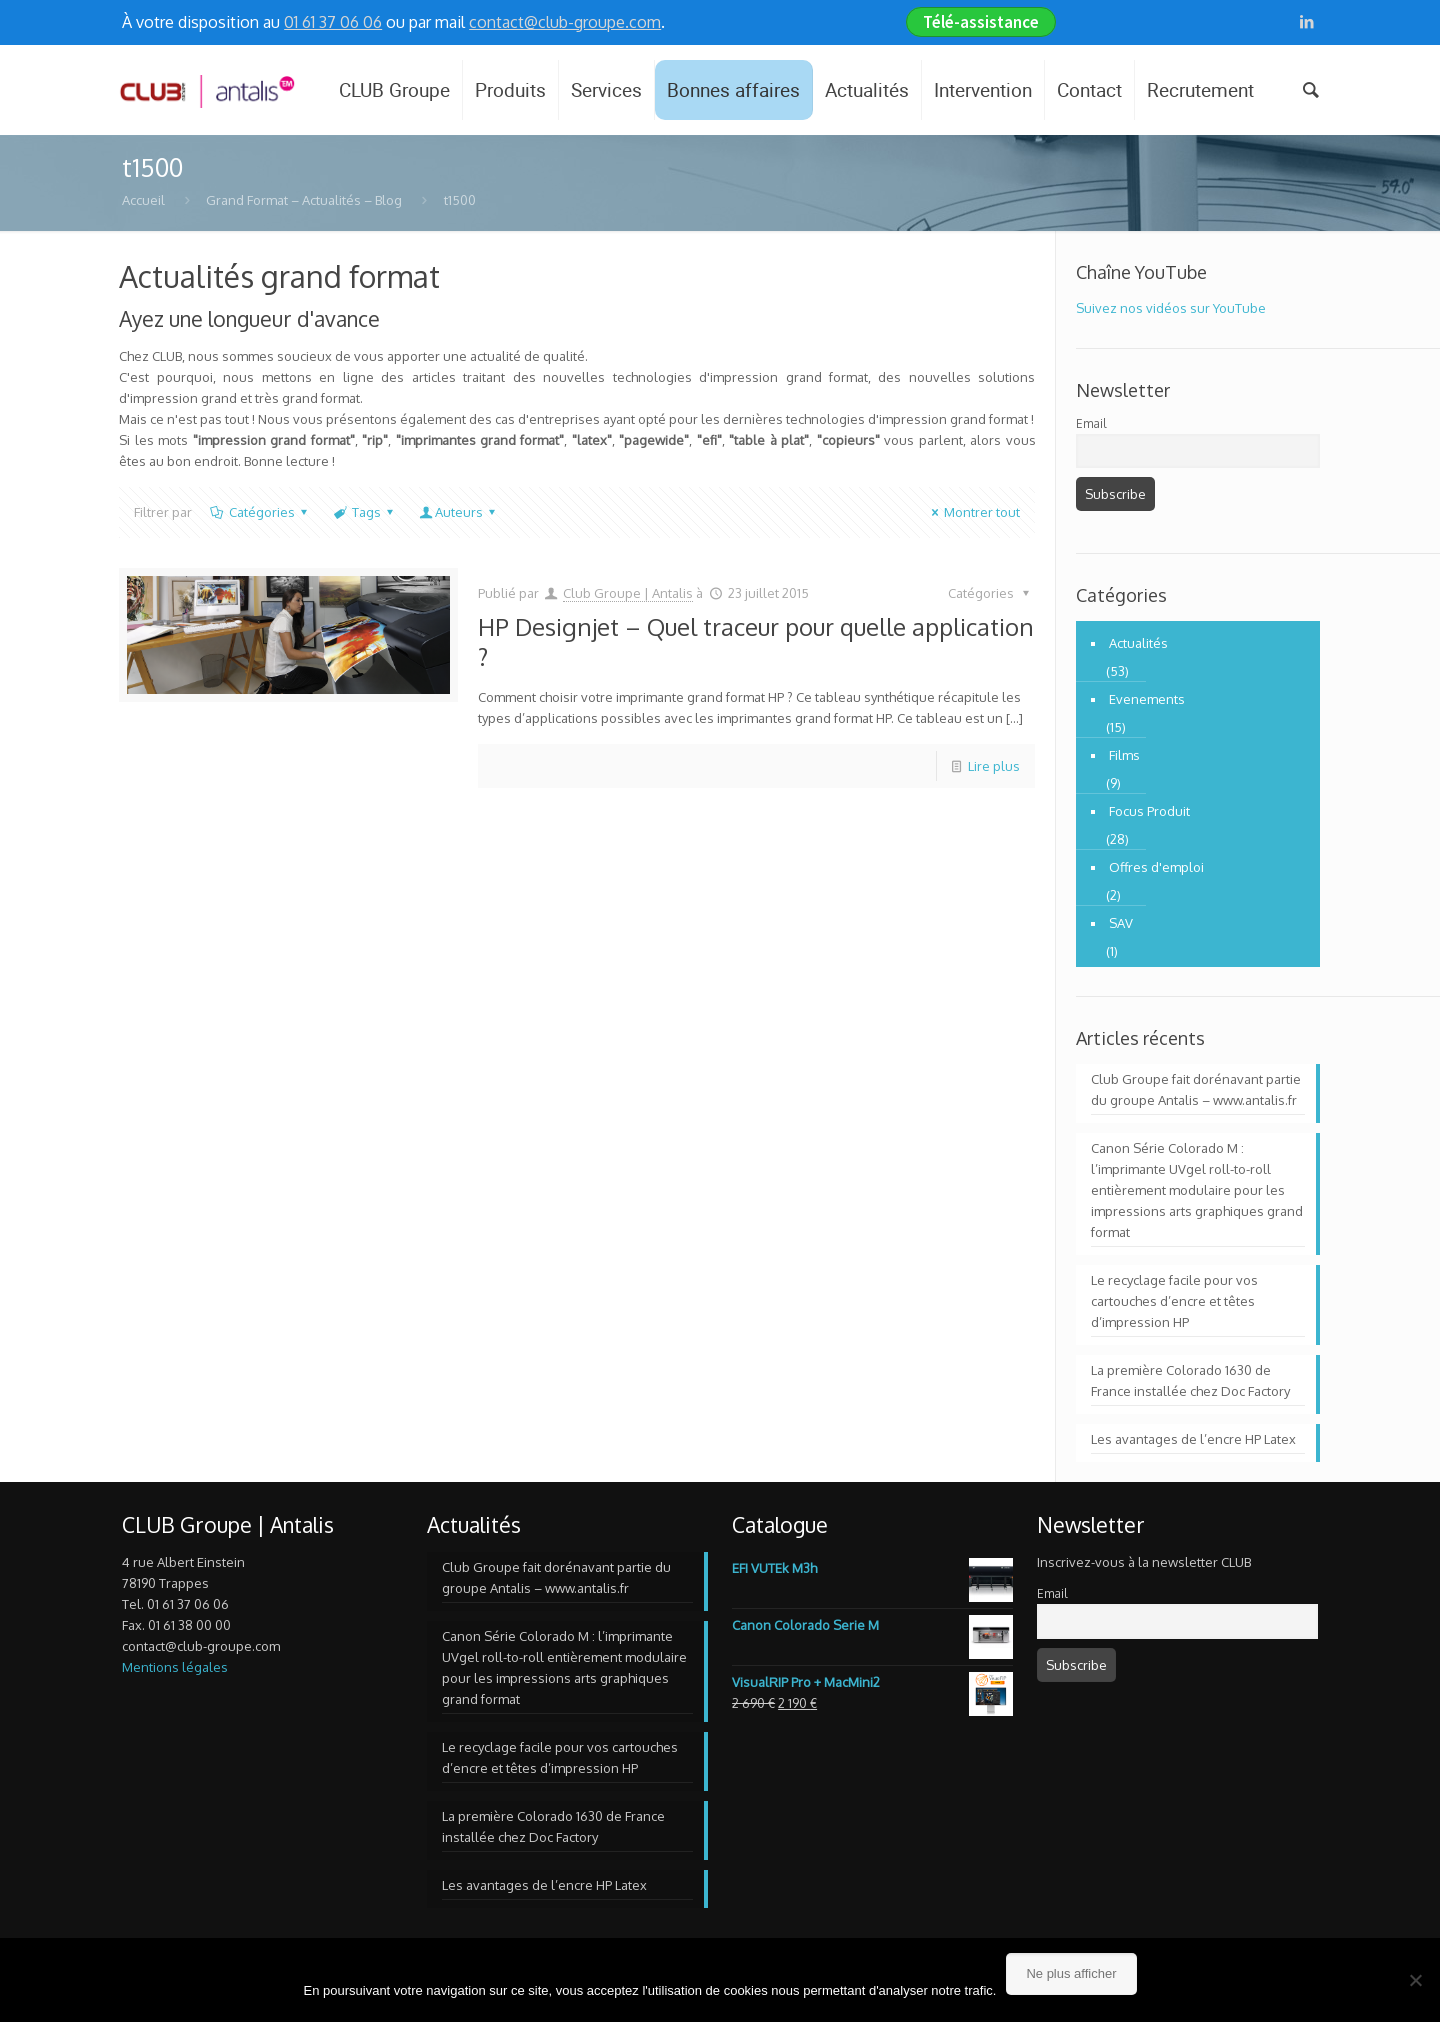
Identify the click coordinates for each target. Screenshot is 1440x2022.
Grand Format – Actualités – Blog (304, 200)
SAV (1121, 923)
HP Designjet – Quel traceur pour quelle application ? (756, 641)
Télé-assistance (981, 22)
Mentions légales (175, 1667)
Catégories (259, 512)
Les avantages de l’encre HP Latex (1193, 1439)
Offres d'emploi (1156, 867)
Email (1091, 423)
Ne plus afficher (1071, 1973)
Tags (365, 512)
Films (1124, 755)
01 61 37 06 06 (333, 22)
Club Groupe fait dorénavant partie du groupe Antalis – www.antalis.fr (1196, 1089)
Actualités (1138, 643)
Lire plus (994, 766)
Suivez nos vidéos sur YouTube (1171, 308)
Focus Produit (1149, 811)
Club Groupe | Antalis (628, 593)
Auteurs (459, 512)
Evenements (1147, 699)
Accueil (143, 200)
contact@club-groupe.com (565, 22)
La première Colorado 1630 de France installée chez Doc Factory (1190, 1380)
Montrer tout (973, 512)
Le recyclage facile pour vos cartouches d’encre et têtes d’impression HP (1174, 1301)
